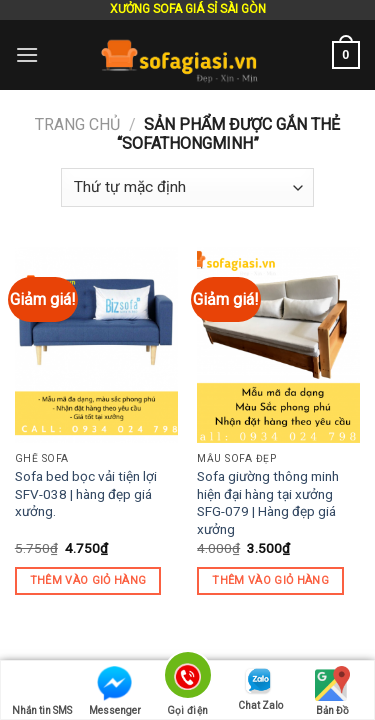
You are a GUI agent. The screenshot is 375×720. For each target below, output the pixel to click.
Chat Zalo (260, 688)
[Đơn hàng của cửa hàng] (187, 187)
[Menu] (27, 54)
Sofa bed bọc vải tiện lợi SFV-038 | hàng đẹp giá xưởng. (86, 493)
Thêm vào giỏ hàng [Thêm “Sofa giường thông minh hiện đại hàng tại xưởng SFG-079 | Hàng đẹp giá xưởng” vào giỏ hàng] (270, 580)
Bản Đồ (332, 691)
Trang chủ (77, 124)
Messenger (115, 691)
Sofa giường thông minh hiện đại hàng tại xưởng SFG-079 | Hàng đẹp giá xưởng (268, 502)
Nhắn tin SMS (42, 691)
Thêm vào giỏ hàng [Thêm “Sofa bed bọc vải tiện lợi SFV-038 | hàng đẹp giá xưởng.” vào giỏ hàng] (88, 580)
